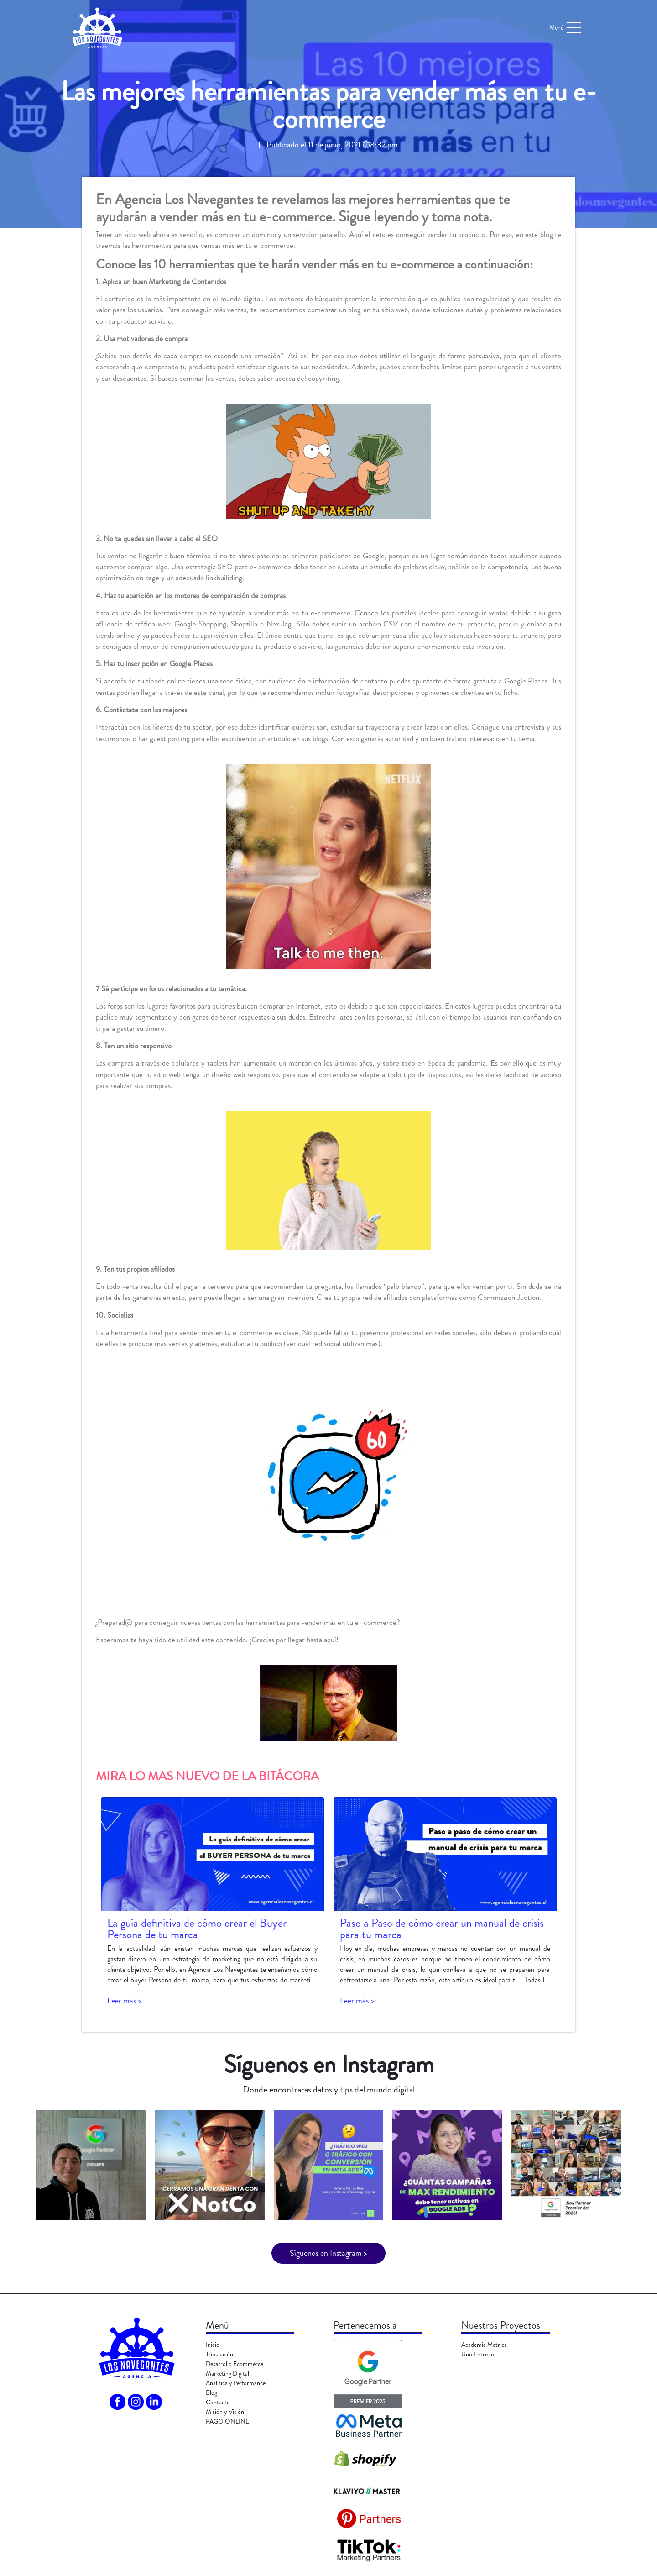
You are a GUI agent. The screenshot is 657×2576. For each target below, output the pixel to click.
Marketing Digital (227, 2373)
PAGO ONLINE (227, 2421)
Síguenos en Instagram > (328, 2253)
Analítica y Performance (236, 2382)
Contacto (218, 2402)
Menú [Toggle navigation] (566, 27)
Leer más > (124, 2001)
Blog (211, 2392)
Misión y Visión (225, 2411)
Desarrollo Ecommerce (234, 2363)
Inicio (212, 2344)
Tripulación (219, 2354)
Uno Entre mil (479, 2354)
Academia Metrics (483, 2344)
